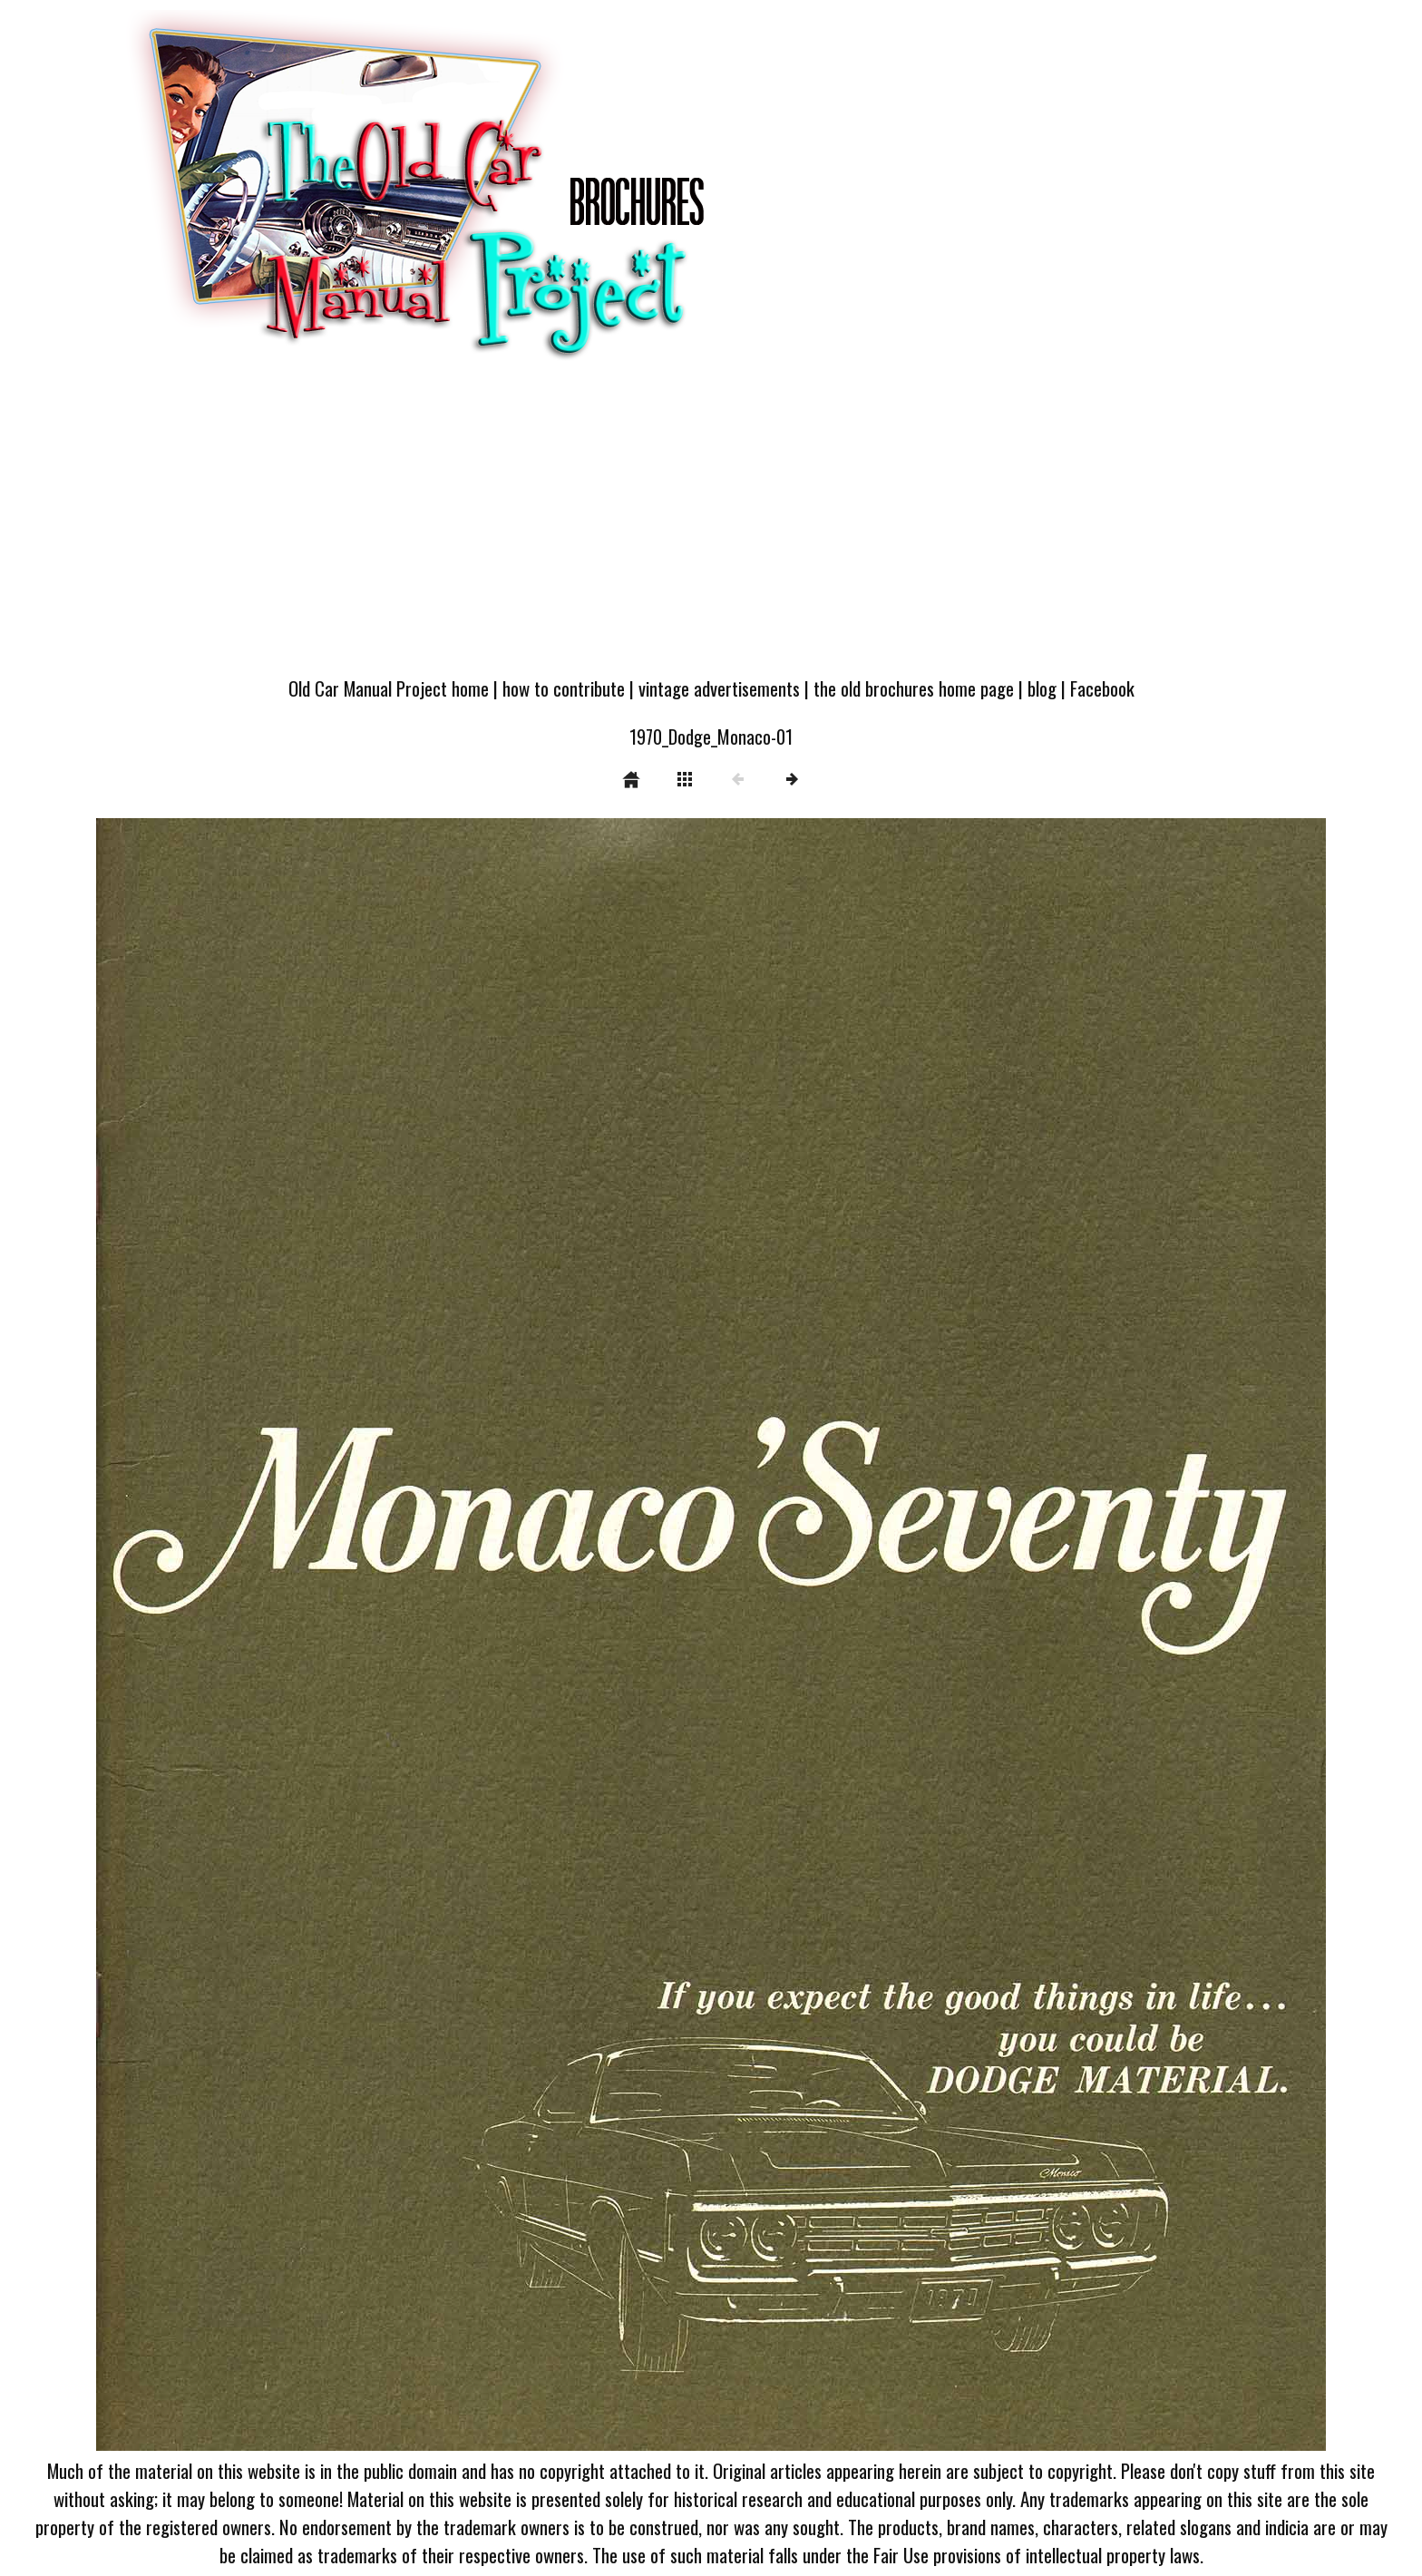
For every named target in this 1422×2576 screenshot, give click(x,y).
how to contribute (563, 688)
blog (1042, 688)
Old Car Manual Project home (388, 688)
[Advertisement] (711, 528)
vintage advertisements (719, 688)
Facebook (1102, 688)
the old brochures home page (913, 688)
